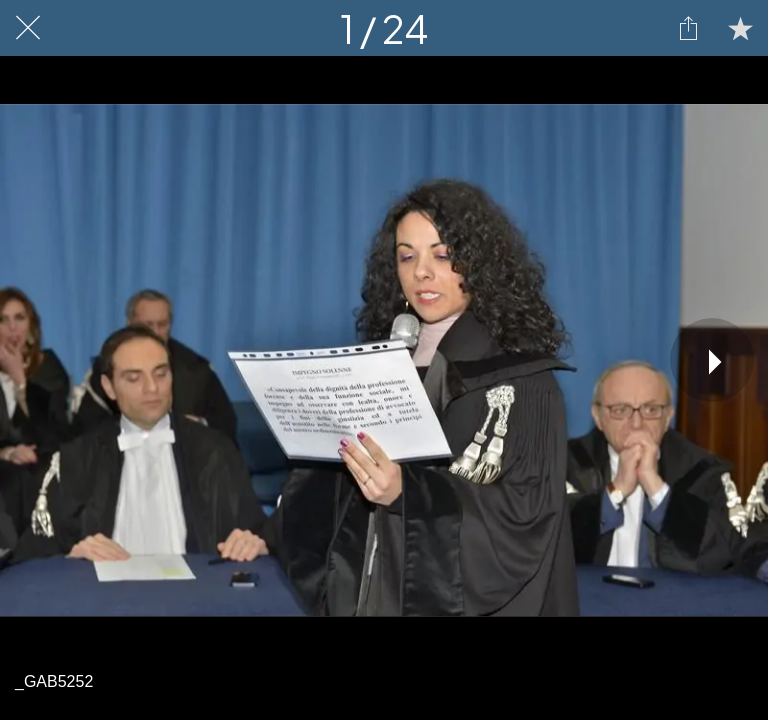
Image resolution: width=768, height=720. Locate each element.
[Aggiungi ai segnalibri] (740, 28)
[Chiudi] (28, 28)
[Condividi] (688, 28)
